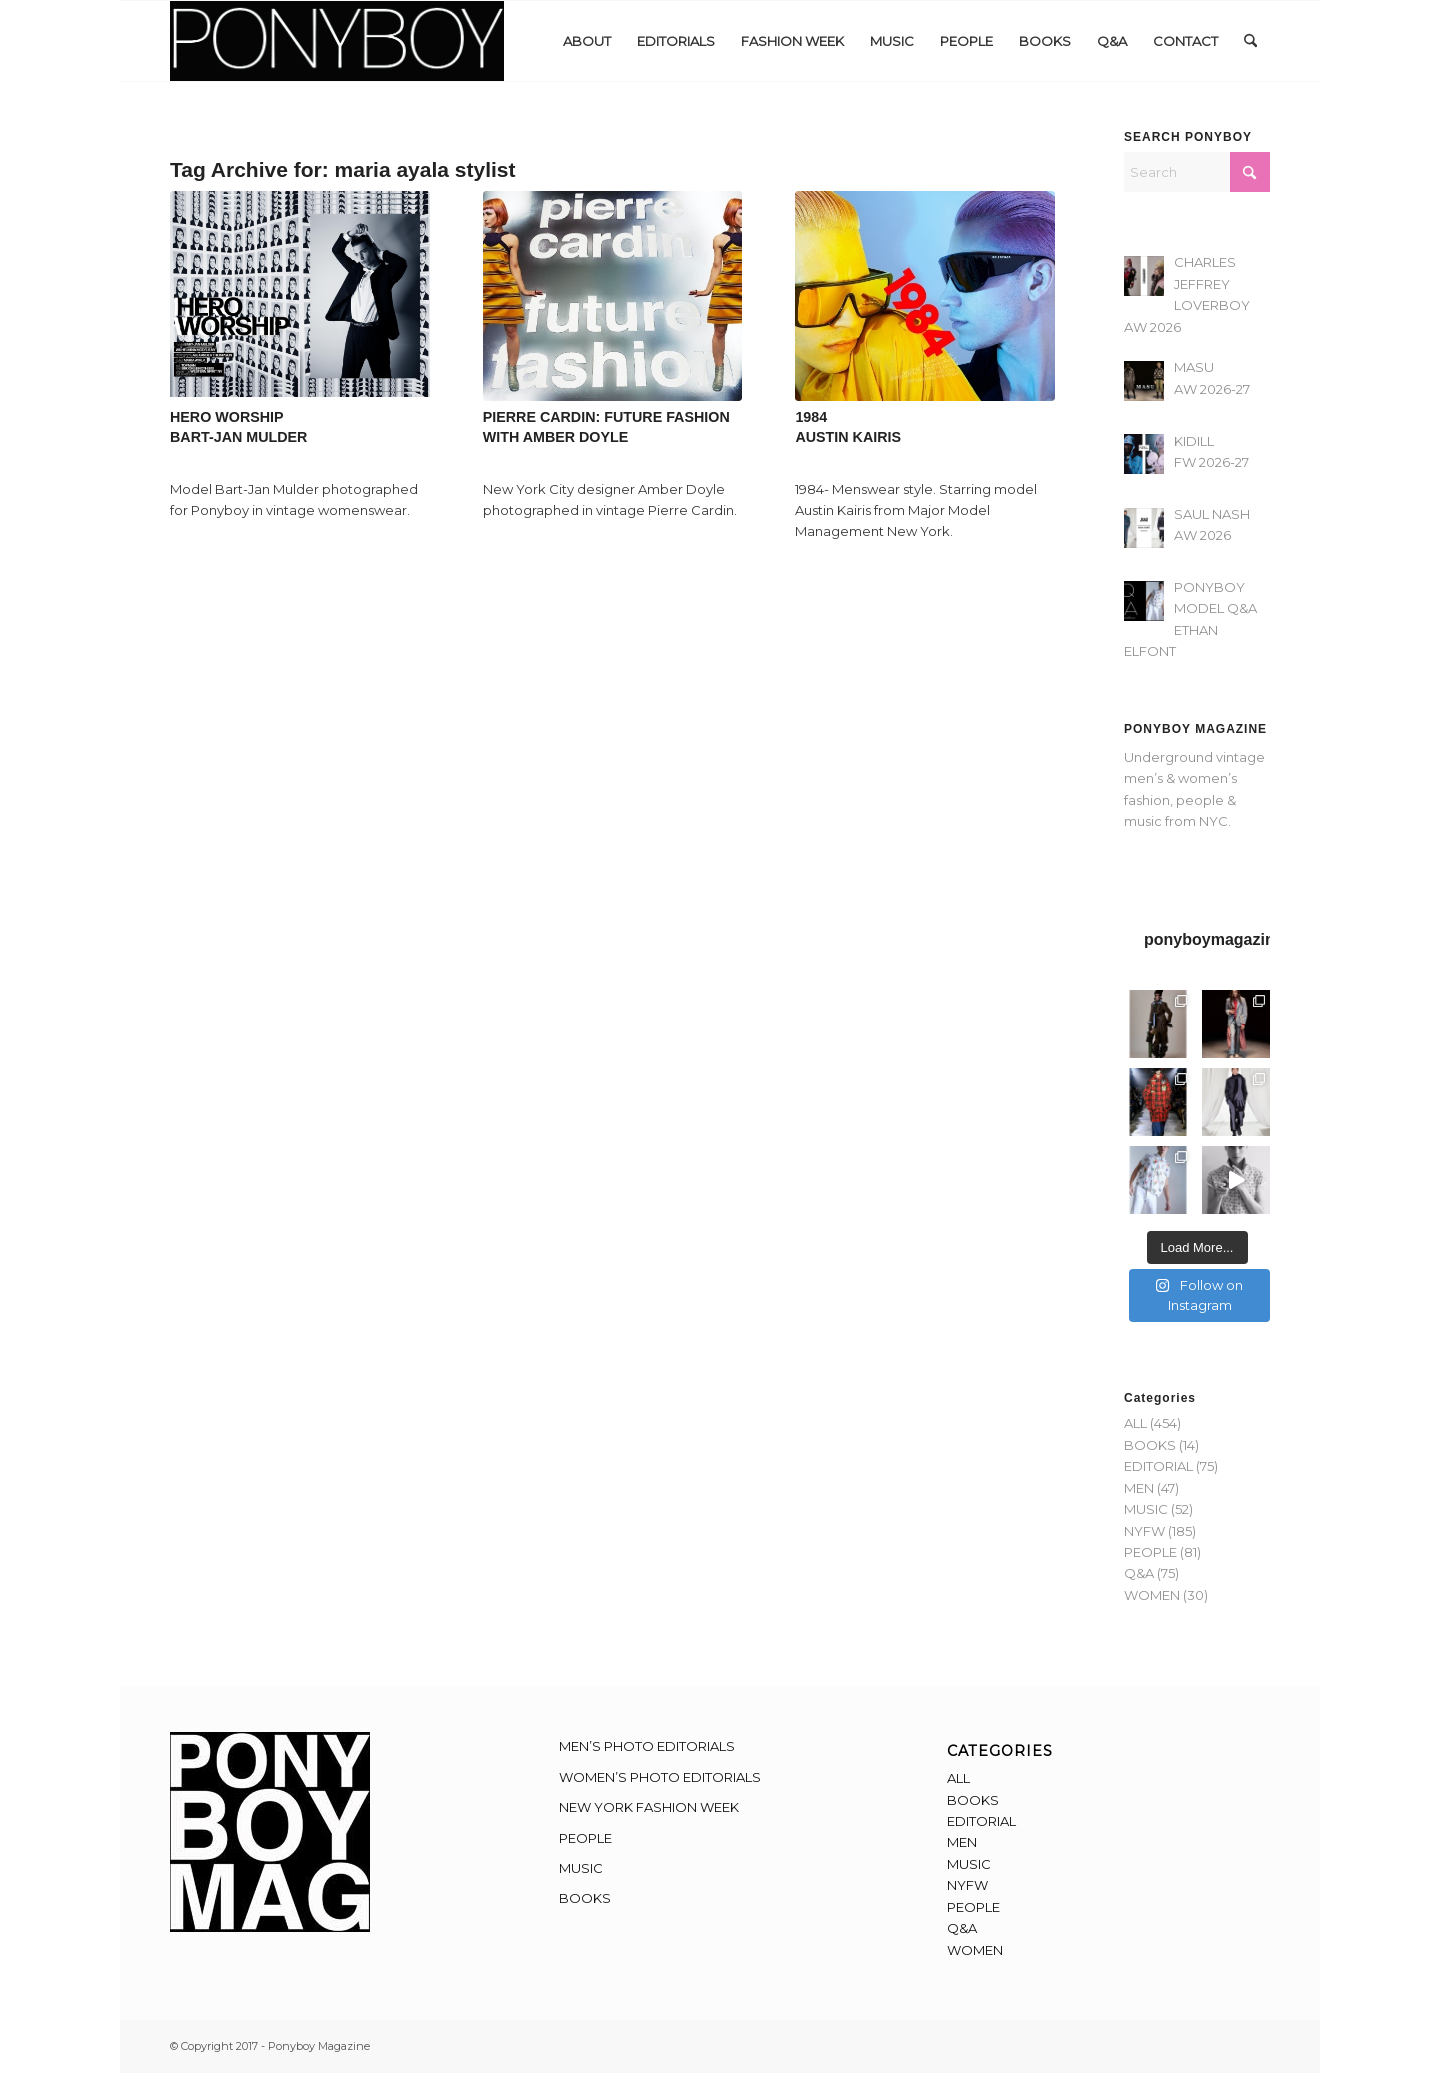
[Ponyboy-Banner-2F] (337, 41)
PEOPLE (1150, 1552)
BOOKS (1150, 1445)
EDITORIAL (1158, 1466)
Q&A (1139, 1573)
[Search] (1250, 41)
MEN (1139, 1488)
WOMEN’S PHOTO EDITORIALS (660, 1777)
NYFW (1144, 1531)
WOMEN (1152, 1595)
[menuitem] (587, 41)
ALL (1135, 1423)
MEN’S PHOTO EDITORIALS (647, 1746)
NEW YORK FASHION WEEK (649, 1807)
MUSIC (1146, 1509)
